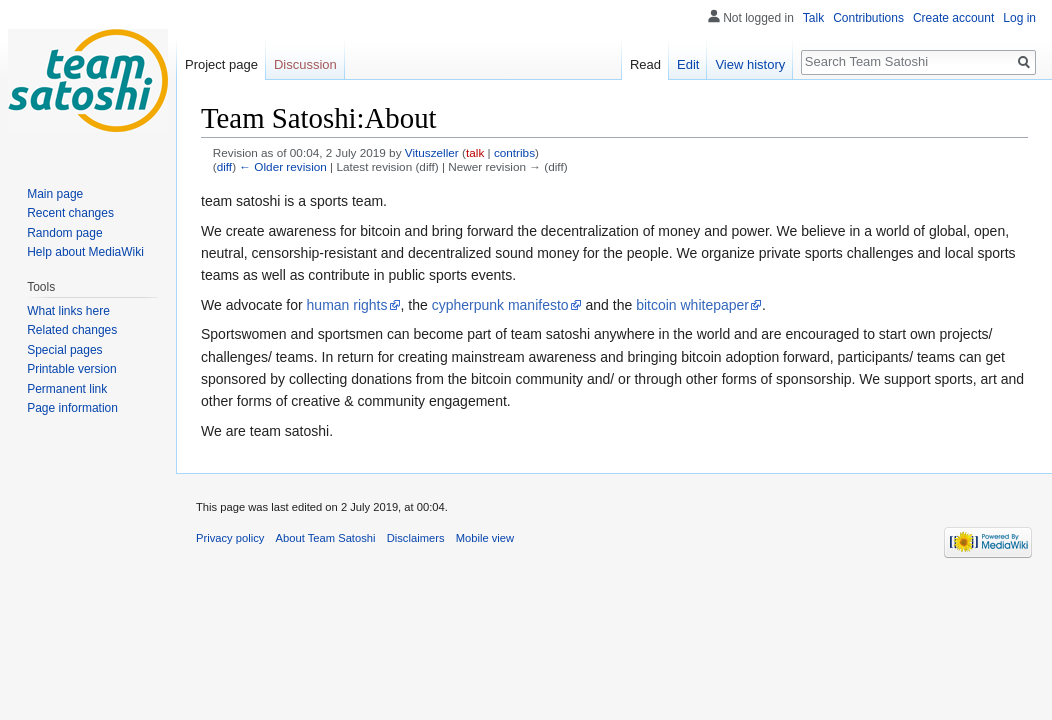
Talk (813, 18)
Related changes (72, 330)
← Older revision (283, 166)
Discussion (305, 64)
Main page (55, 194)
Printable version (71, 369)
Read (645, 64)
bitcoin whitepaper (692, 305)
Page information (72, 408)
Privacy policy (230, 538)
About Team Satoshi (326, 538)
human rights (347, 305)
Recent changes (70, 213)
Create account (953, 18)
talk (475, 152)
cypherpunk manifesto (500, 305)
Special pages (64, 350)
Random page (64, 233)
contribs (514, 152)
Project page (221, 64)
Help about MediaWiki (85, 252)
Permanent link (67, 389)
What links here (68, 311)
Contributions (868, 18)
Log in (1019, 18)
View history (750, 64)
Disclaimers (416, 538)
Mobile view (485, 538)
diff (224, 166)
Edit (688, 64)
